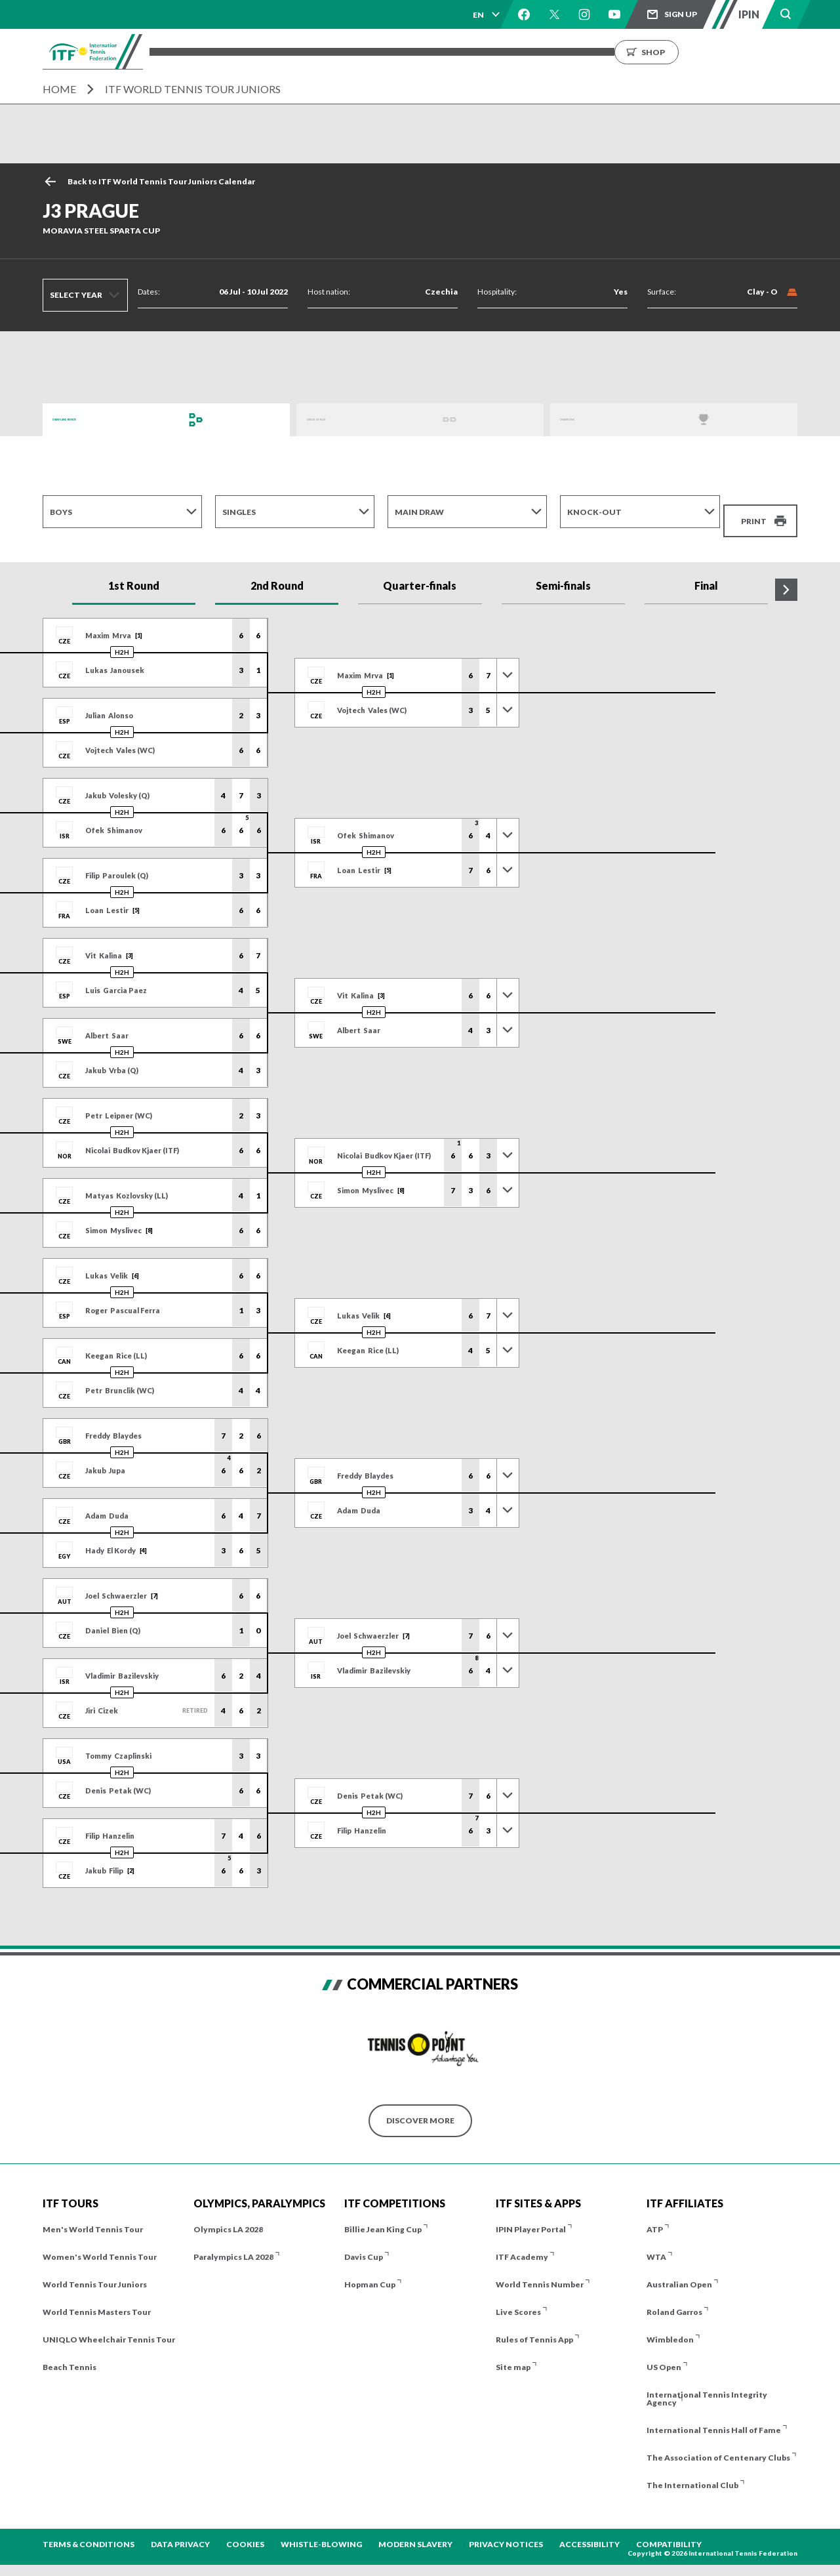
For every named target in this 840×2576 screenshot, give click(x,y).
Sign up (680, 14)
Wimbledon (670, 2325)
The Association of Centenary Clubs (718, 2443)
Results (445, 51)
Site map (513, 2353)
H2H (122, 638)
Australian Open (679, 2270)
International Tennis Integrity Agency (707, 2384)
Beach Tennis (69, 2353)
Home (59, 89)
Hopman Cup (369, 2270)
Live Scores (518, 2297)
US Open (664, 2353)
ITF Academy (522, 2242)
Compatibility (669, 2530)
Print (754, 511)
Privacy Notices (506, 2530)
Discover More (420, 2106)
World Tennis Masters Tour (97, 2297)
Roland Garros (674, 2297)
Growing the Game (695, 51)
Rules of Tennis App (534, 2325)
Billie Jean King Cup (383, 2215)
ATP (655, 2215)
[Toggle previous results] (507, 660)
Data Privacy (180, 2530)
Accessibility (589, 2530)
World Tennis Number (540, 2270)
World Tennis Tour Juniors (95, 2270)
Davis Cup (363, 2242)
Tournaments (256, 51)
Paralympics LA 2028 (233, 2242)
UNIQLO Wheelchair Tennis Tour (109, 2325)
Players (390, 51)
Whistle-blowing (321, 2530)
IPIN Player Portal (531, 2215)
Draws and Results (95, 419)
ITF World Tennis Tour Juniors (193, 89)
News (558, 51)
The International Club (692, 2471)
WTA (656, 2242)
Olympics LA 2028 (228, 2215)
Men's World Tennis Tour (93, 2215)
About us (611, 51)
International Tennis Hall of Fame (714, 2416)
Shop (787, 51)
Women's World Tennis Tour (100, 2242)
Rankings (504, 51)
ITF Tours (331, 51)
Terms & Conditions (88, 2530)
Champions (586, 419)
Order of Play (337, 419)
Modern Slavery (415, 2530)
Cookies (245, 2530)
